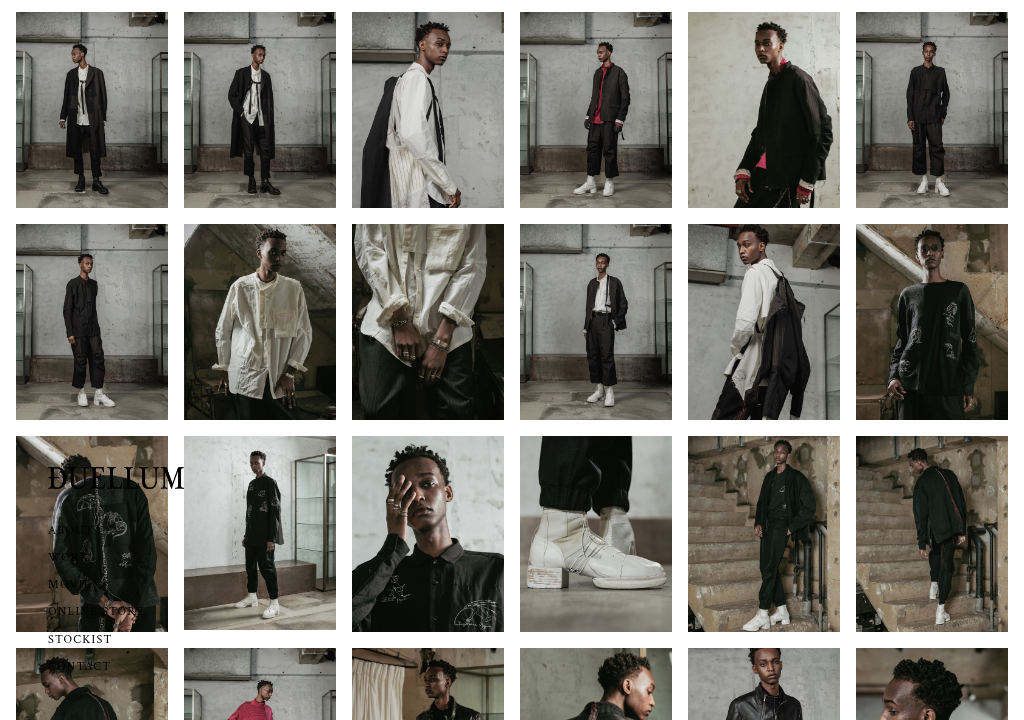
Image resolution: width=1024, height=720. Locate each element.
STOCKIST (80, 639)
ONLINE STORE (96, 611)
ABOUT (71, 530)
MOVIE (70, 584)
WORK (68, 557)
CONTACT (79, 666)
